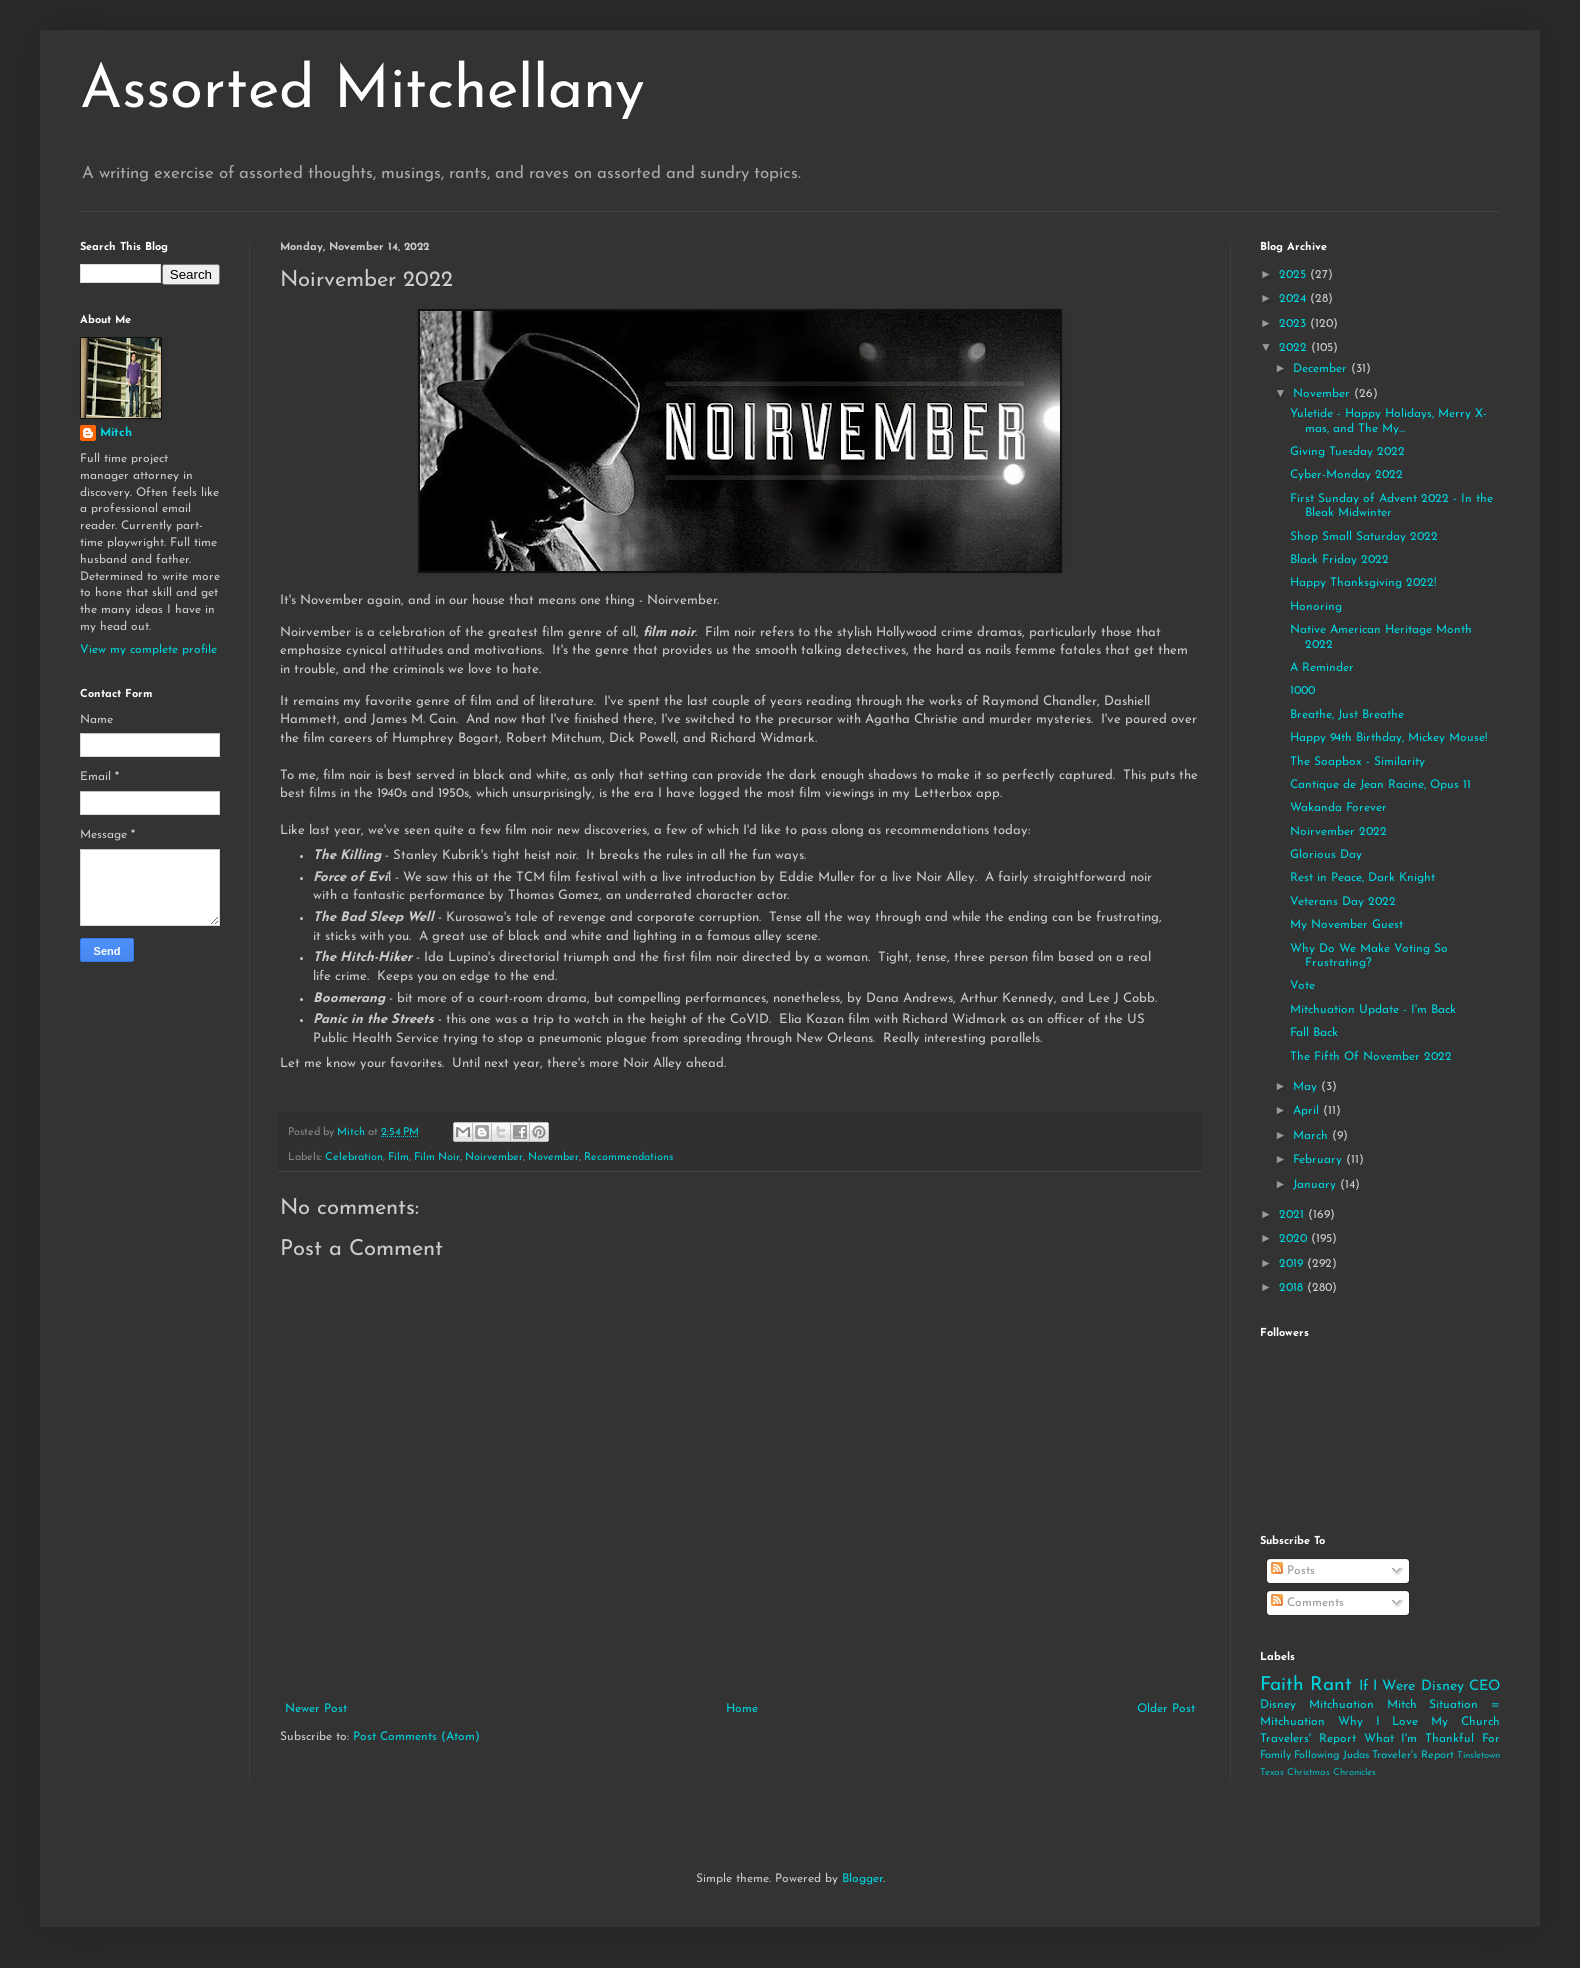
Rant (1331, 1685)
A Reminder (1322, 668)
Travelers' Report (1308, 1739)
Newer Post (316, 1709)
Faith (1282, 1685)
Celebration (354, 1157)
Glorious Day (1326, 855)
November (553, 1157)
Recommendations (628, 1157)
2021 (1293, 1215)
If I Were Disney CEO (1429, 1686)
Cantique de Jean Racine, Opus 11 (1380, 785)
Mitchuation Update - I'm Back (1373, 1010)
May (1307, 1087)
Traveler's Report (1412, 1755)
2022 (1295, 348)
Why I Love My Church (1419, 1722)
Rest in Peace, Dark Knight (1362, 878)
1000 (1302, 691)
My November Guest (1346, 925)
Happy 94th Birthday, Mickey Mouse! (1388, 738)
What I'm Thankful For (1432, 1739)
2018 (1293, 1288)
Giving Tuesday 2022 (1347, 452)
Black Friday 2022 (1339, 560)
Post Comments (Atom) (416, 1737)
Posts (1293, 1571)
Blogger (862, 1879)
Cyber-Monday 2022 (1346, 475)
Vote (1302, 986)
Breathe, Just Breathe (1347, 715)
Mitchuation (1341, 1705)
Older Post (1166, 1709)
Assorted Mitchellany (362, 92)
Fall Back (1314, 1033)
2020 (1295, 1239)
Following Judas (1331, 1755)
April (1308, 1111)
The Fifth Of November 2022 (1371, 1057)
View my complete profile (148, 650)
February (1319, 1160)
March (1312, 1136)
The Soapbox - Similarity (1357, 762)
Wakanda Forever (1338, 808)
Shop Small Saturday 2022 (1364, 537)
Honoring (1316, 607)
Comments (1307, 1603)
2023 (1294, 324)
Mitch (116, 433)
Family (1275, 1755)
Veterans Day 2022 (1343, 902)
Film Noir (437, 1157)
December (1322, 369)
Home (742, 1709)
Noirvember (494, 1157)
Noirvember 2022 (1338, 832)
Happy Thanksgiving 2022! (1363, 583)
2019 (1293, 1264)
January (1316, 1185)
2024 (1294, 299)
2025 (1294, 275)
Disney (1278, 1705)
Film (398, 1157)
